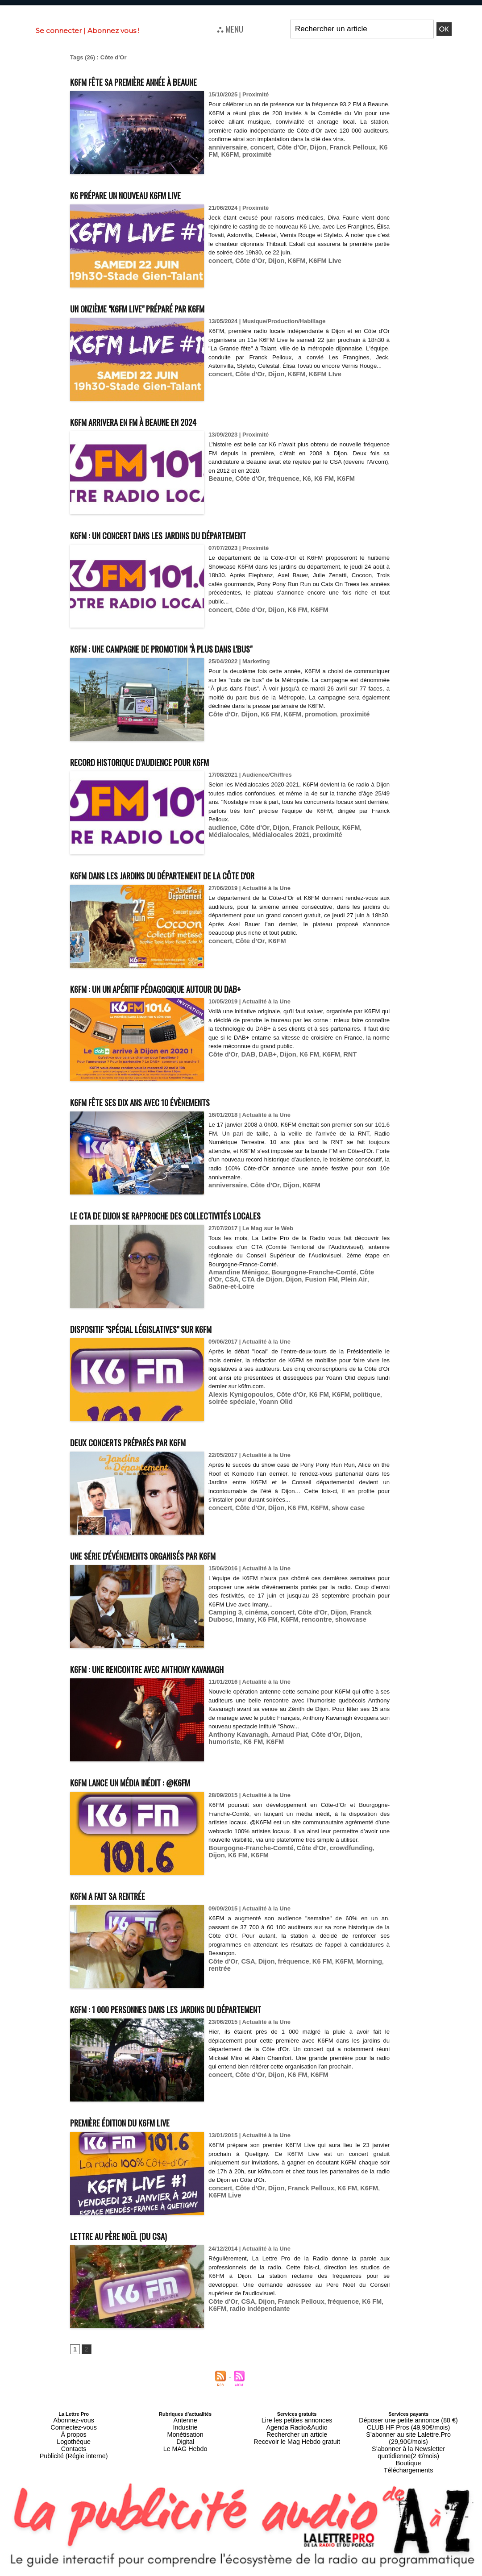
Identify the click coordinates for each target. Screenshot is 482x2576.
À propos (73, 2430)
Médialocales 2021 (233, 834)
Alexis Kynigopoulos (237, 1394)
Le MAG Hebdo (185, 2441)
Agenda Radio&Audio (296, 2425)
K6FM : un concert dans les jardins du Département (192, 534)
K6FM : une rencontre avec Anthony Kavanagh (178, 1668)
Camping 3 (223, 1612)
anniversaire (225, 147)
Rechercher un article (297, 2430)
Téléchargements (409, 2452)
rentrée (377, 1961)
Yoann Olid (249, 1401)
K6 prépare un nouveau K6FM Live (148, 194)
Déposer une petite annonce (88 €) (408, 2419)
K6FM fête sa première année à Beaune (159, 80)
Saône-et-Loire (344, 1278)
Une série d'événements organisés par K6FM (172, 1554)
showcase (311, 1618)
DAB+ (261, 1054)
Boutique (408, 2446)
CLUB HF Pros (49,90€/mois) (408, 2425)
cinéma (251, 1612)
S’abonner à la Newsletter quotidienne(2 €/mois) (408, 2438)
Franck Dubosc (357, 1612)
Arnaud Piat (280, 1734)
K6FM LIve (313, 260)
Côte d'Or (283, 147)
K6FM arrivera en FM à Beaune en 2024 (159, 420)
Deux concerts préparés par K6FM (150, 1441)
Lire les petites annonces (297, 2419)
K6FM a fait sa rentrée (123, 1894)
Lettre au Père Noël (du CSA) (137, 2234)
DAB (243, 1054)
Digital (185, 2436)
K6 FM (370, 147)
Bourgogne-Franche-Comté (302, 1272)
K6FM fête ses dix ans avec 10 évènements (168, 1101)
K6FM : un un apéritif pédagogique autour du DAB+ (187, 987)
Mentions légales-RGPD (312, 2566)
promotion (309, 723)
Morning (352, 1961)
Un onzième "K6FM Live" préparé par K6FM (166, 307)
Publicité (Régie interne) (73, 2446)
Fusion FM (279, 1278)
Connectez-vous (73, 2425)
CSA (378, 1272)
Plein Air (308, 1278)
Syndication (262, 2572)
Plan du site (219, 2572)
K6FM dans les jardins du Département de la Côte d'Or (197, 874)
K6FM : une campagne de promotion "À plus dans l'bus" (196, 647)
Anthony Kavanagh (234, 1734)
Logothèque (74, 2436)
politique (350, 1394)
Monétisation (185, 2430)
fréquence (276, 478)
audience (220, 827)
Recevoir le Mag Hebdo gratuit (297, 2436)
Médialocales (365, 827)
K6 (296, 478)
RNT (336, 1054)
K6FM (216, 153)
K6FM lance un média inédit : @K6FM (154, 1781)
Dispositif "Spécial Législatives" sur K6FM (168, 1327)
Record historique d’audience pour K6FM (165, 761)
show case (334, 1507)
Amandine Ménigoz (234, 1272)
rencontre (281, 1618)
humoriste (361, 1734)
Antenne (185, 2419)
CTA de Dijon (226, 1278)
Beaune (218, 478)
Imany (216, 1618)
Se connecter (59, 30)
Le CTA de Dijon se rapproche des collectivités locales (200, 1214)
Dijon (306, 147)
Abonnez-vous (73, 2419)
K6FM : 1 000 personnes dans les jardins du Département (203, 2008)
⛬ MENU (230, 28)
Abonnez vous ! (113, 30)
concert (256, 147)
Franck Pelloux (337, 147)
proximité (241, 153)
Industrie (185, 2425)
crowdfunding (335, 1856)
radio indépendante (235, 2308)
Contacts (73, 2441)
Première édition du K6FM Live (140, 2121)
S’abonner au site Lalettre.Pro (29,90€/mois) (408, 2430)
